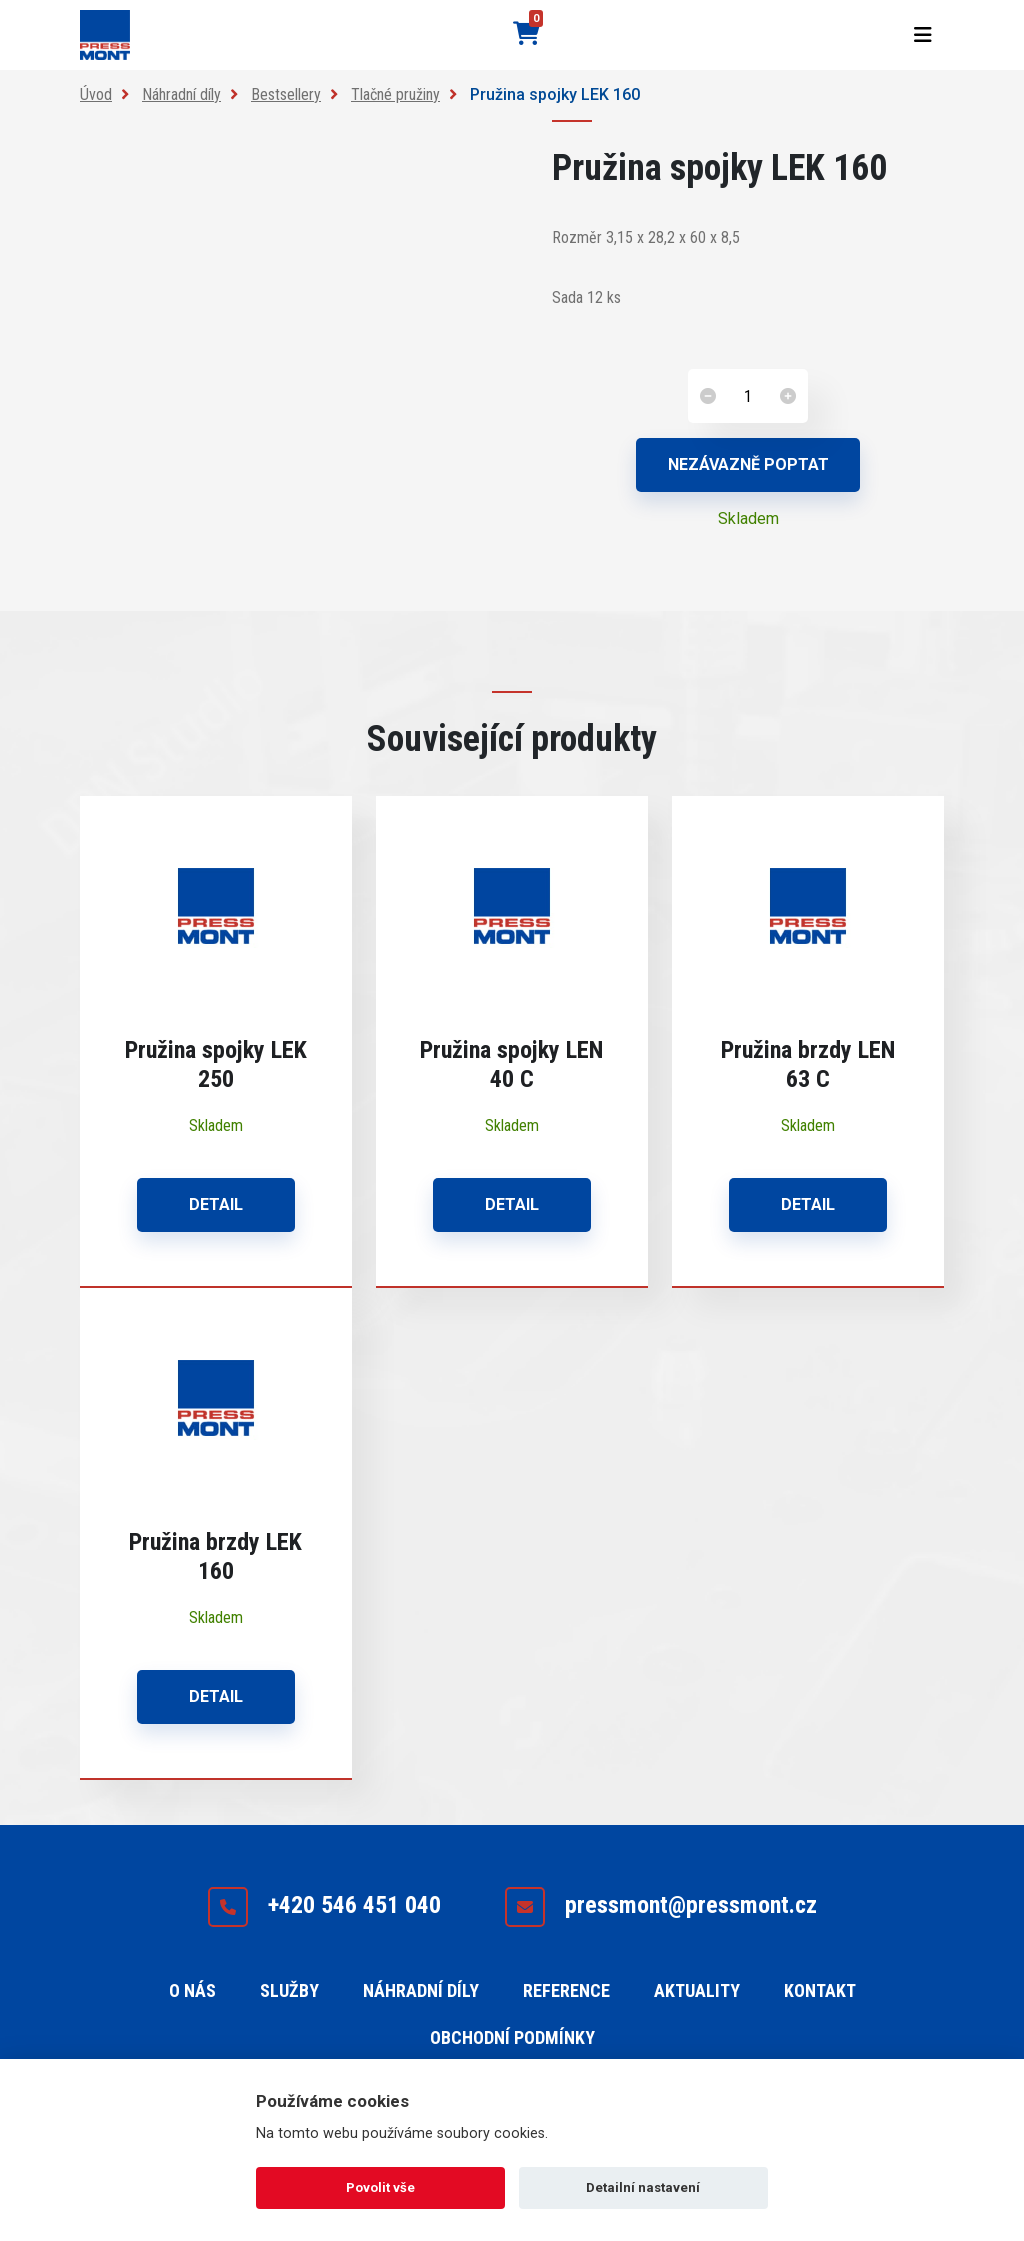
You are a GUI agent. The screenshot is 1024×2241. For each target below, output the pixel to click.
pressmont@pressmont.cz (660, 1907)
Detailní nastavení (643, 2187)
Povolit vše (380, 2187)
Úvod (96, 94)
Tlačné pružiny (395, 94)
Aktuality (697, 1990)
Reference (566, 1990)
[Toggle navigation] (923, 35)
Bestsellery (286, 94)
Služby (289, 1990)
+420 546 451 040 (323, 1907)
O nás (192, 1990)
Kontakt (820, 1990)
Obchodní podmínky (512, 2037)
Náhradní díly (181, 94)
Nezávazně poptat (748, 464)
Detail (216, 1204)
